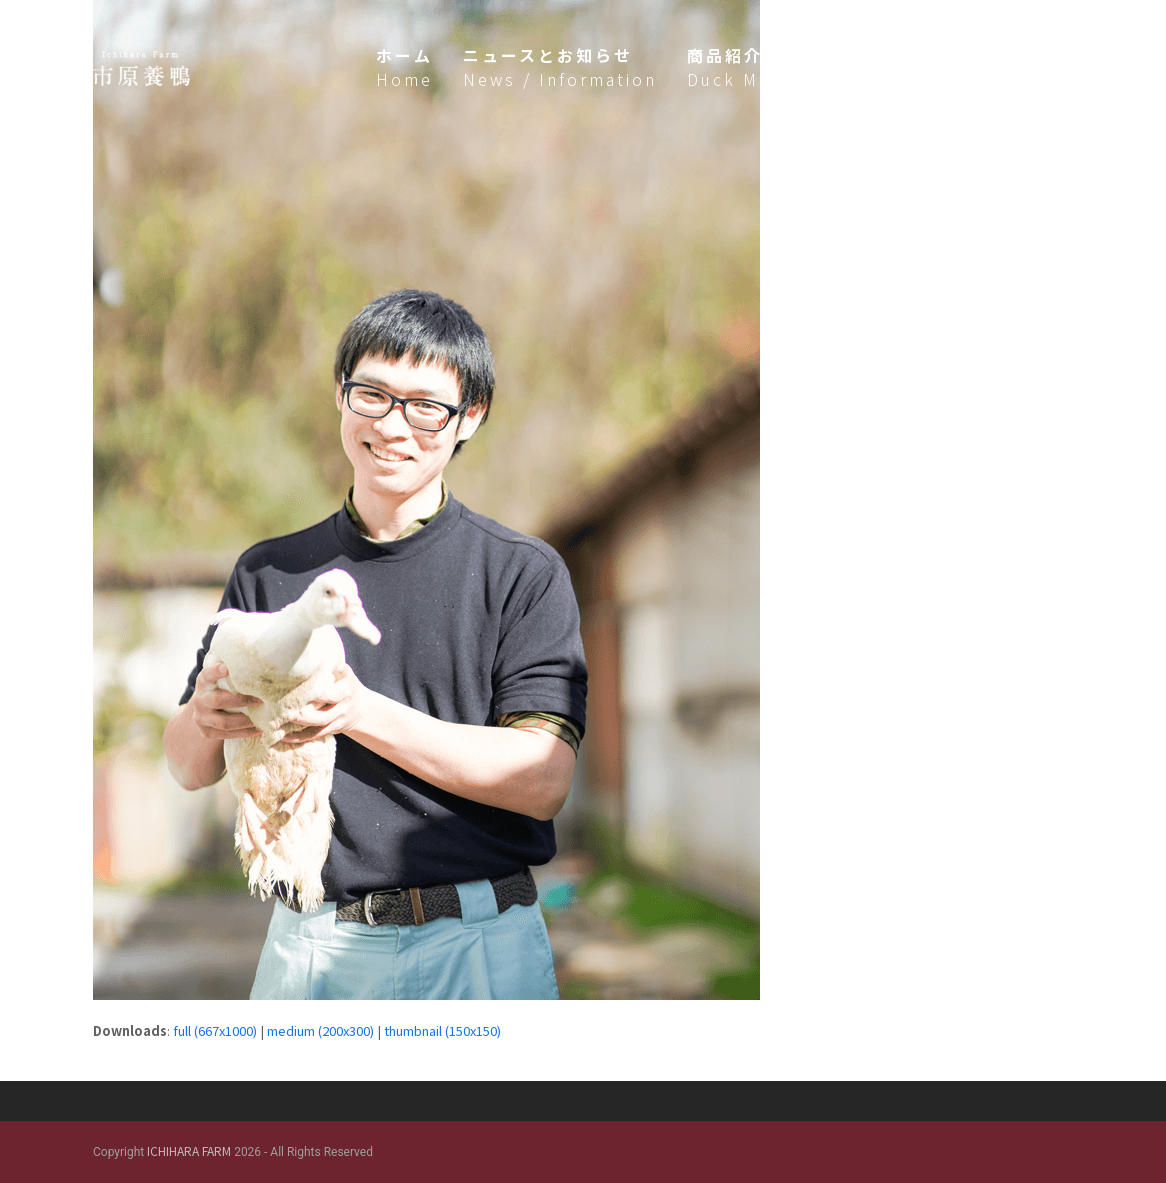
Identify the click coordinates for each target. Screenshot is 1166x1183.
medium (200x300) (320, 1030)
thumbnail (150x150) (442, 1030)
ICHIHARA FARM (189, 1150)
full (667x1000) (215, 1030)
